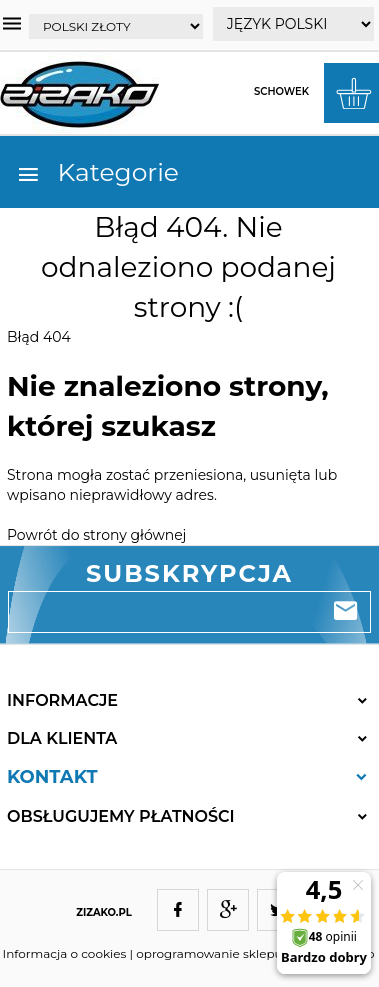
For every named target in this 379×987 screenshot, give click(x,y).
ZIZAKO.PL (104, 912)
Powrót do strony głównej (96, 535)
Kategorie (97, 172)
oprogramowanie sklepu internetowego (255, 953)
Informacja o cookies (65, 953)
